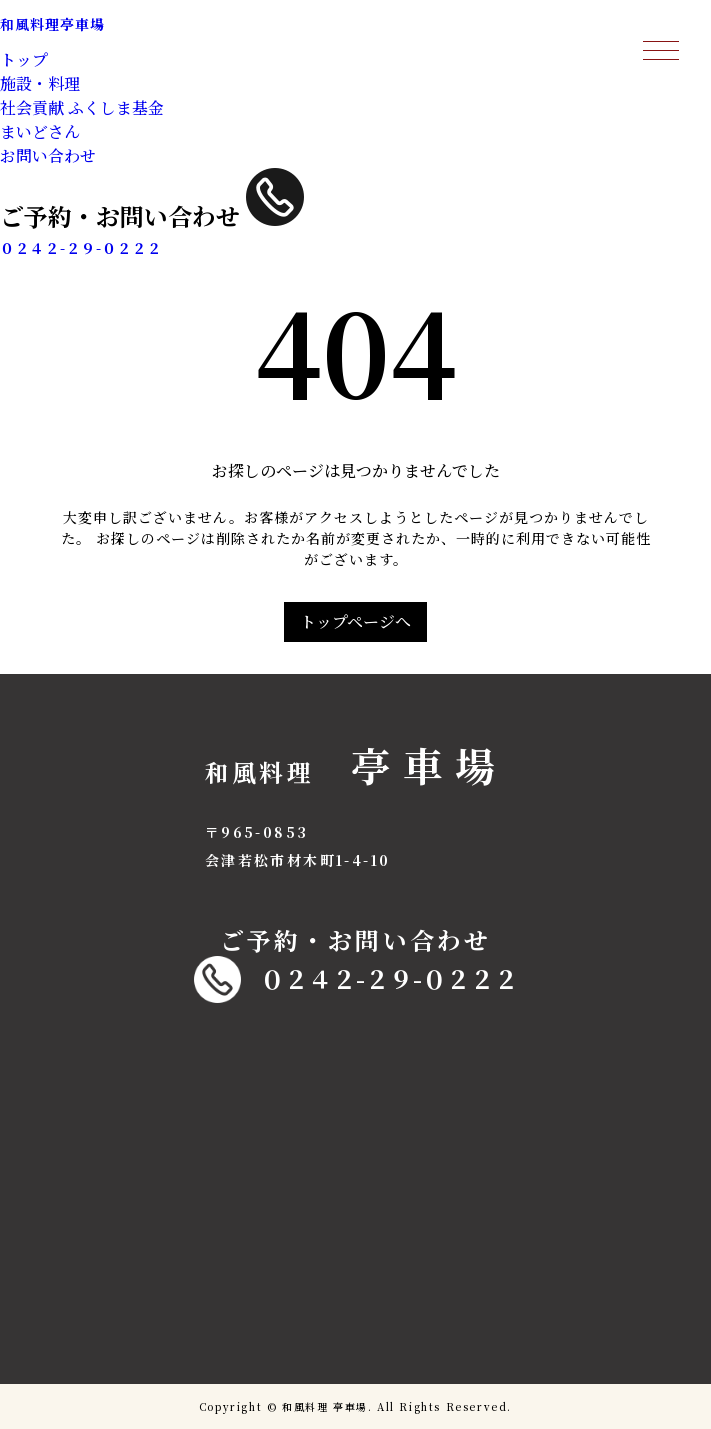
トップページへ (355, 621)
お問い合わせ (48, 155)
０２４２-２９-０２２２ (356, 979)
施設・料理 (40, 83)
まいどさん (40, 131)
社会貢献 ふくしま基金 (82, 107)
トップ (24, 59)
